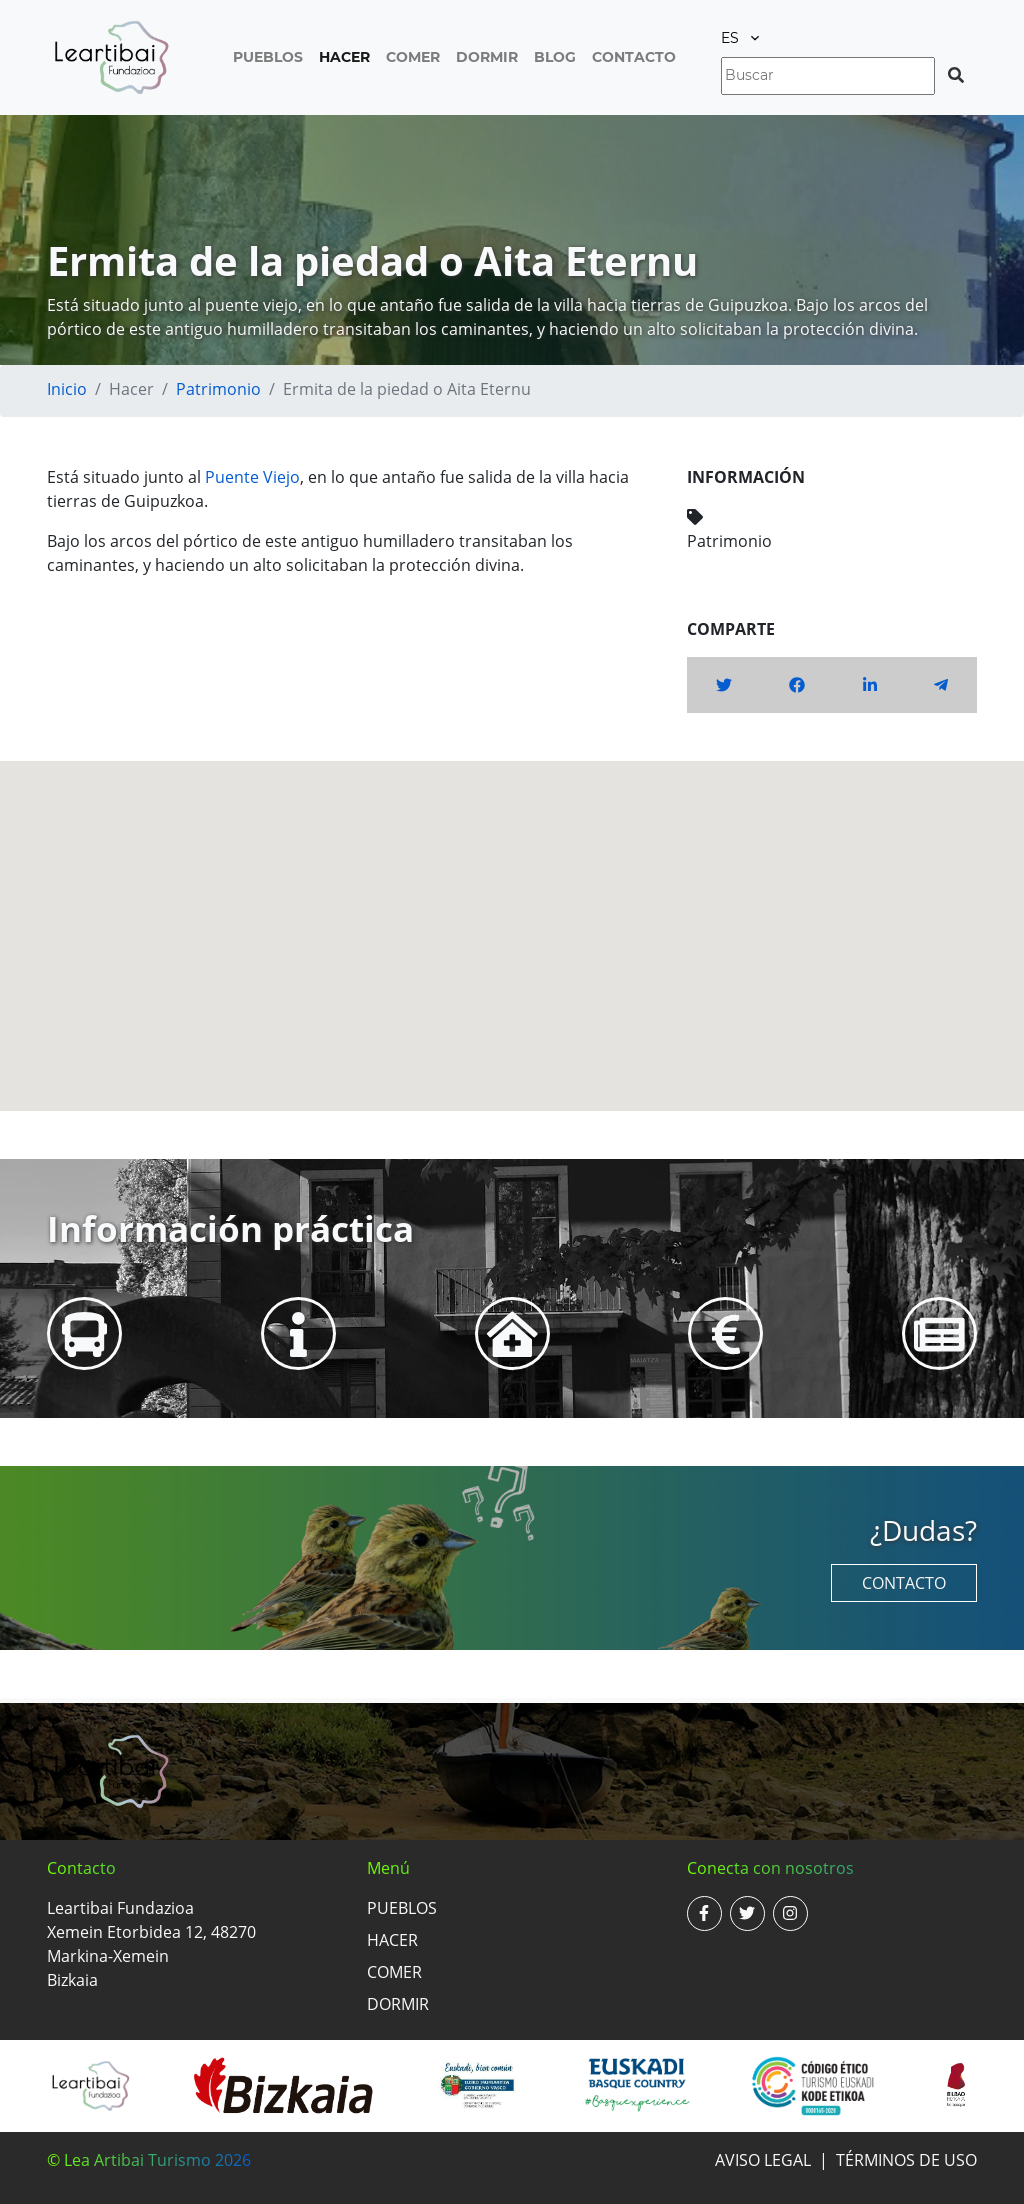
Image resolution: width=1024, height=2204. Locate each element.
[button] (512, 917)
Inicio (67, 389)
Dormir (487, 57)
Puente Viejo (252, 477)
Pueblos (268, 57)
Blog (555, 57)
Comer (413, 57)
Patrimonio (218, 389)
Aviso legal (763, 2160)
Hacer (344, 57)
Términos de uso (906, 2160)
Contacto (634, 57)
